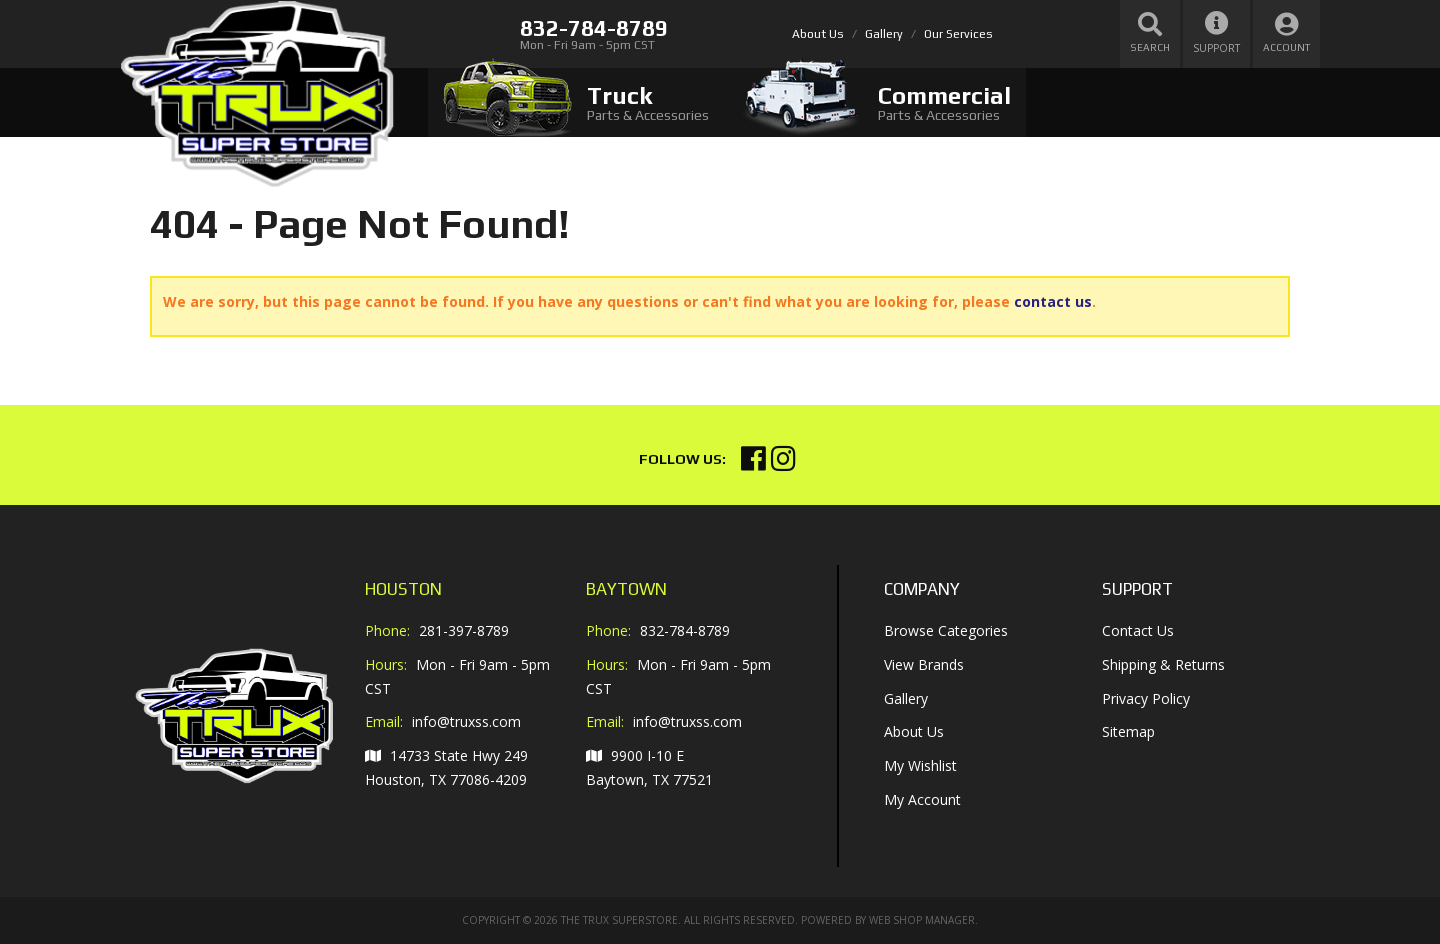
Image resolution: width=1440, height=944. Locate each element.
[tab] (576, 102)
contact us (1053, 301)
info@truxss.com (466, 722)
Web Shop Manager (922, 920)
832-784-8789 (685, 630)
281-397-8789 (464, 630)
